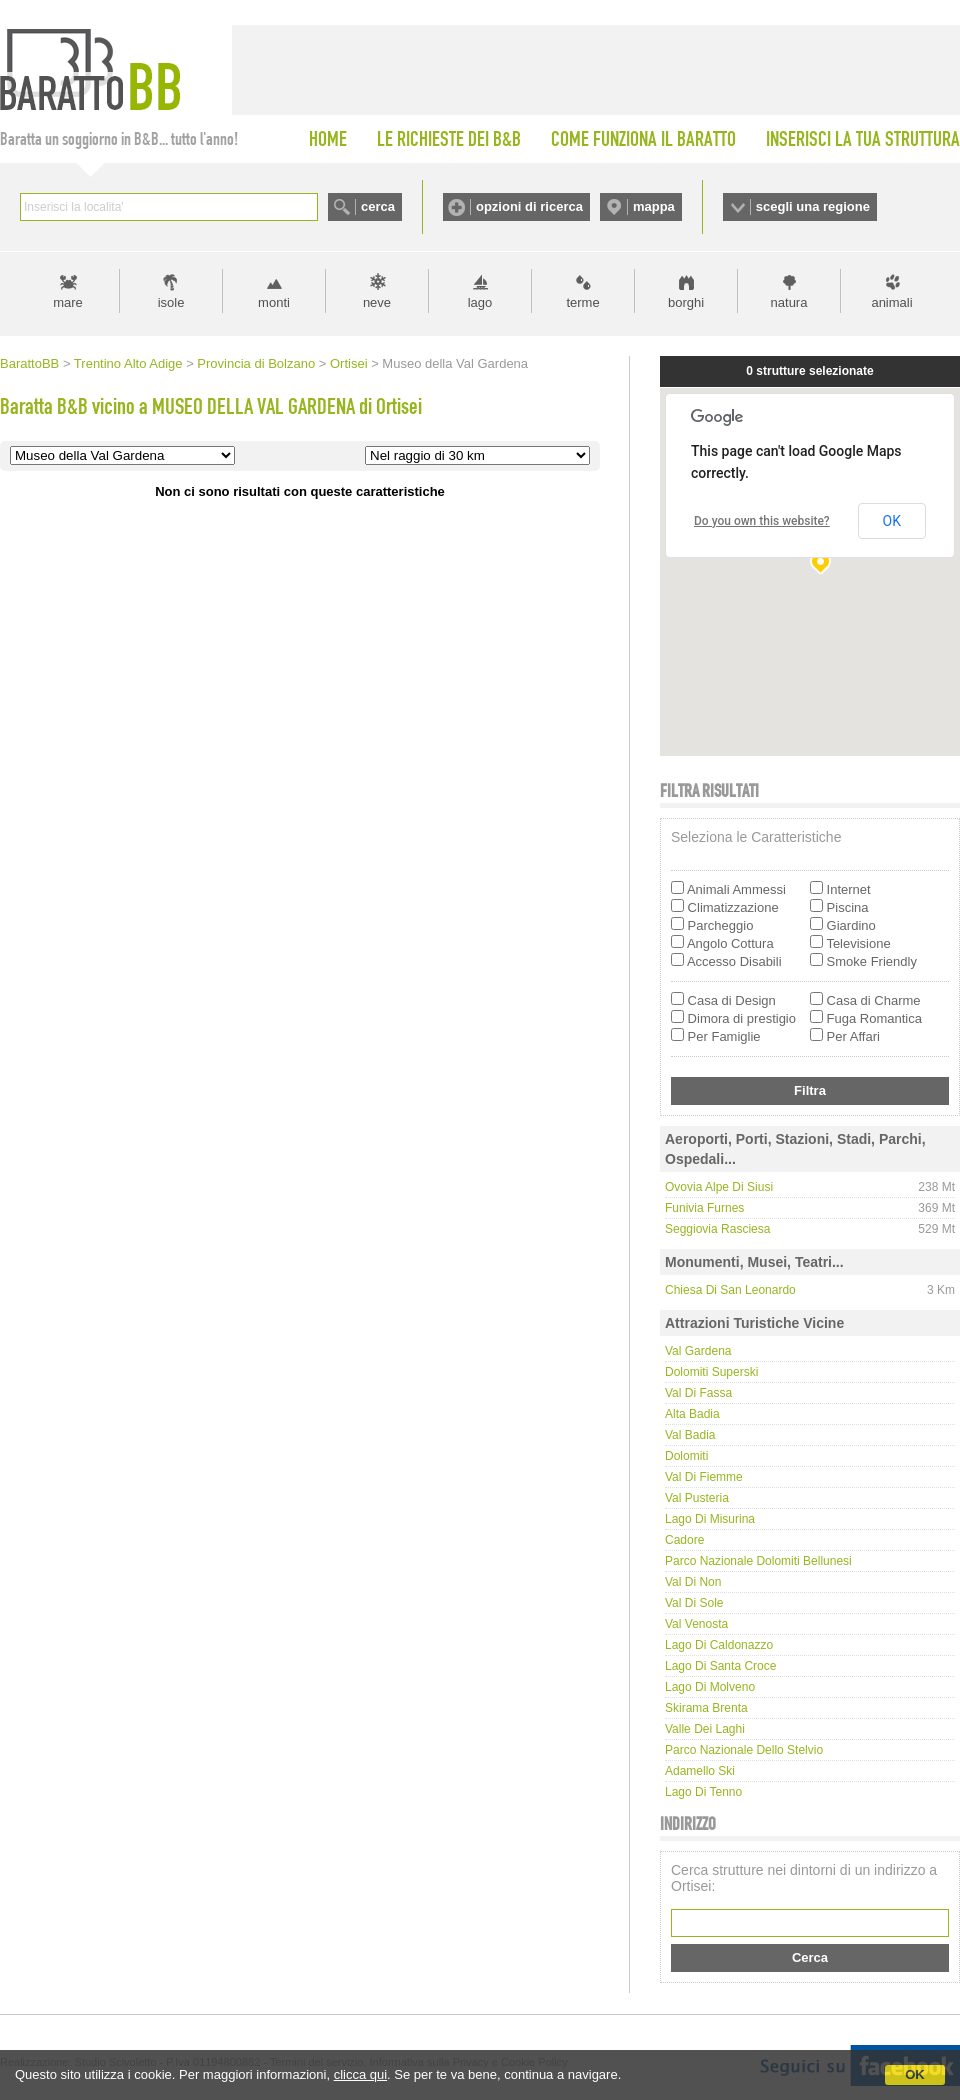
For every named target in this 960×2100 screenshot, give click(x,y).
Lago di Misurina (710, 1519)
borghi (686, 302)
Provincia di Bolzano (256, 363)
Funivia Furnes (704, 1208)
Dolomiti (686, 1456)
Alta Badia (692, 1414)
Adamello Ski (700, 1771)
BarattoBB (29, 363)
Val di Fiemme (704, 1477)
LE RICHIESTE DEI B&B (449, 139)
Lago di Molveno (710, 1687)
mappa (654, 206)
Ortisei (349, 363)
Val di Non (693, 1582)
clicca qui (360, 2074)
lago (480, 302)
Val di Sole (694, 1603)
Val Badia (690, 1435)
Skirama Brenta (706, 1708)
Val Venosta (696, 1624)
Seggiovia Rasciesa (717, 1229)
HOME (328, 139)
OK (915, 2074)
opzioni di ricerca (529, 206)
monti (274, 302)
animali (891, 302)
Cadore (684, 1540)
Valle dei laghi (705, 1729)
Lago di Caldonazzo (719, 1645)
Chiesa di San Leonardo (730, 1290)
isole (171, 302)
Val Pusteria (697, 1498)
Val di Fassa (698, 1393)
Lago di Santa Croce (720, 1666)
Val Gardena (698, 1351)
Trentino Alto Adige (128, 363)
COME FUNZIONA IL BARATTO (643, 139)
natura (789, 302)
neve (377, 302)
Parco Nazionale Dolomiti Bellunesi (758, 1561)
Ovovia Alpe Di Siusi (719, 1187)
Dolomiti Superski (711, 1372)
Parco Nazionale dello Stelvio (744, 1750)
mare (68, 302)
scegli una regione (813, 206)
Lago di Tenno (703, 1792)
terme (582, 302)
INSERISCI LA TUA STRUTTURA (863, 139)
